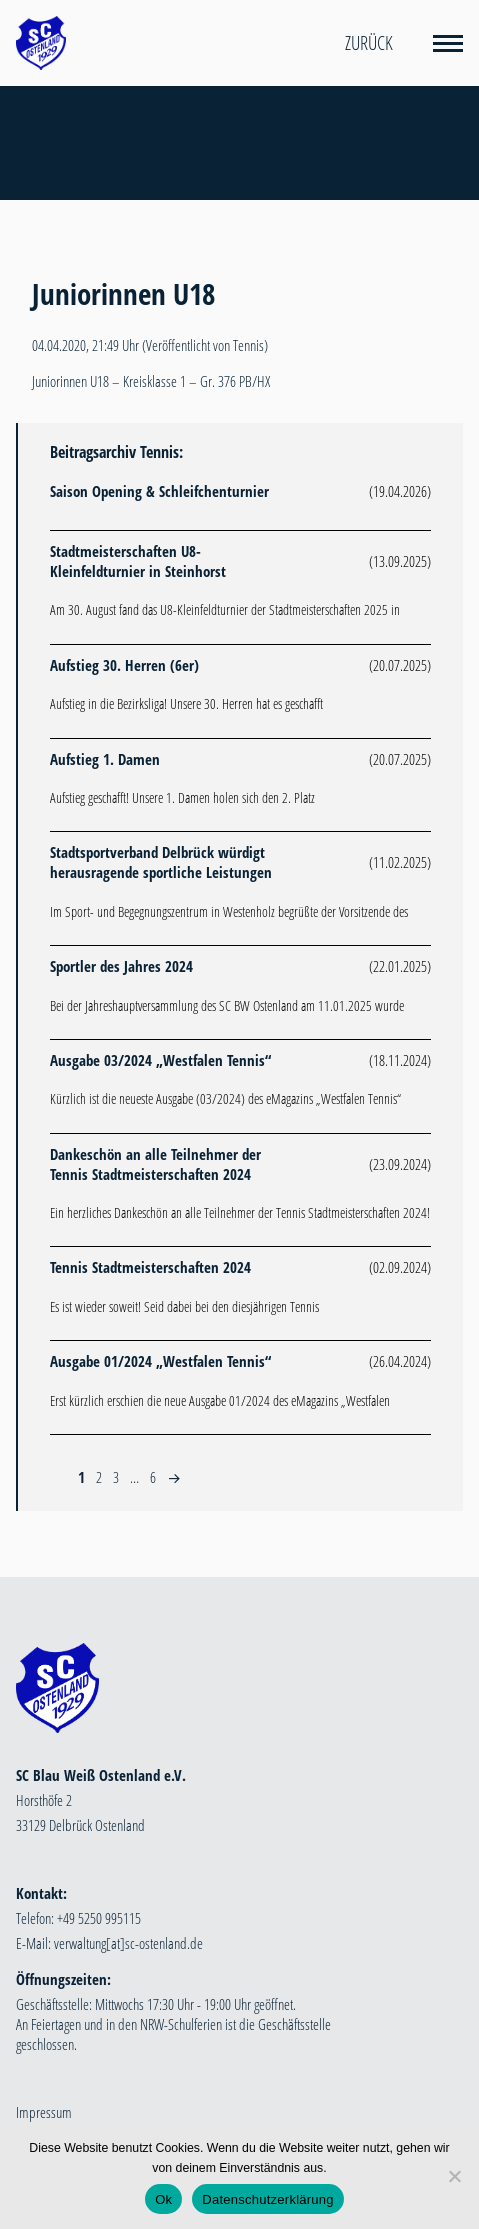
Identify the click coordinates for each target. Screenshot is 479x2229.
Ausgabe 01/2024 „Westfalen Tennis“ (160, 1361)
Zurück (369, 43)
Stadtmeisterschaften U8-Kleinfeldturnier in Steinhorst (138, 561)
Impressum (44, 2112)
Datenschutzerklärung (267, 2199)
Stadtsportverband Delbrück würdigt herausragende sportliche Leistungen (161, 862)
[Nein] (454, 2176)
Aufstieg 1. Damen (105, 759)
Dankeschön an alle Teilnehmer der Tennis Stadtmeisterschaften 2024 (155, 1164)
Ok (163, 2199)
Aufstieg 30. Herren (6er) (124, 665)
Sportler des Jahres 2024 (121, 966)
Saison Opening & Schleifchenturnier (159, 491)
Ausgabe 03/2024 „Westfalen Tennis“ (160, 1060)
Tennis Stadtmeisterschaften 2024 (150, 1267)
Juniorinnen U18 (123, 294)
